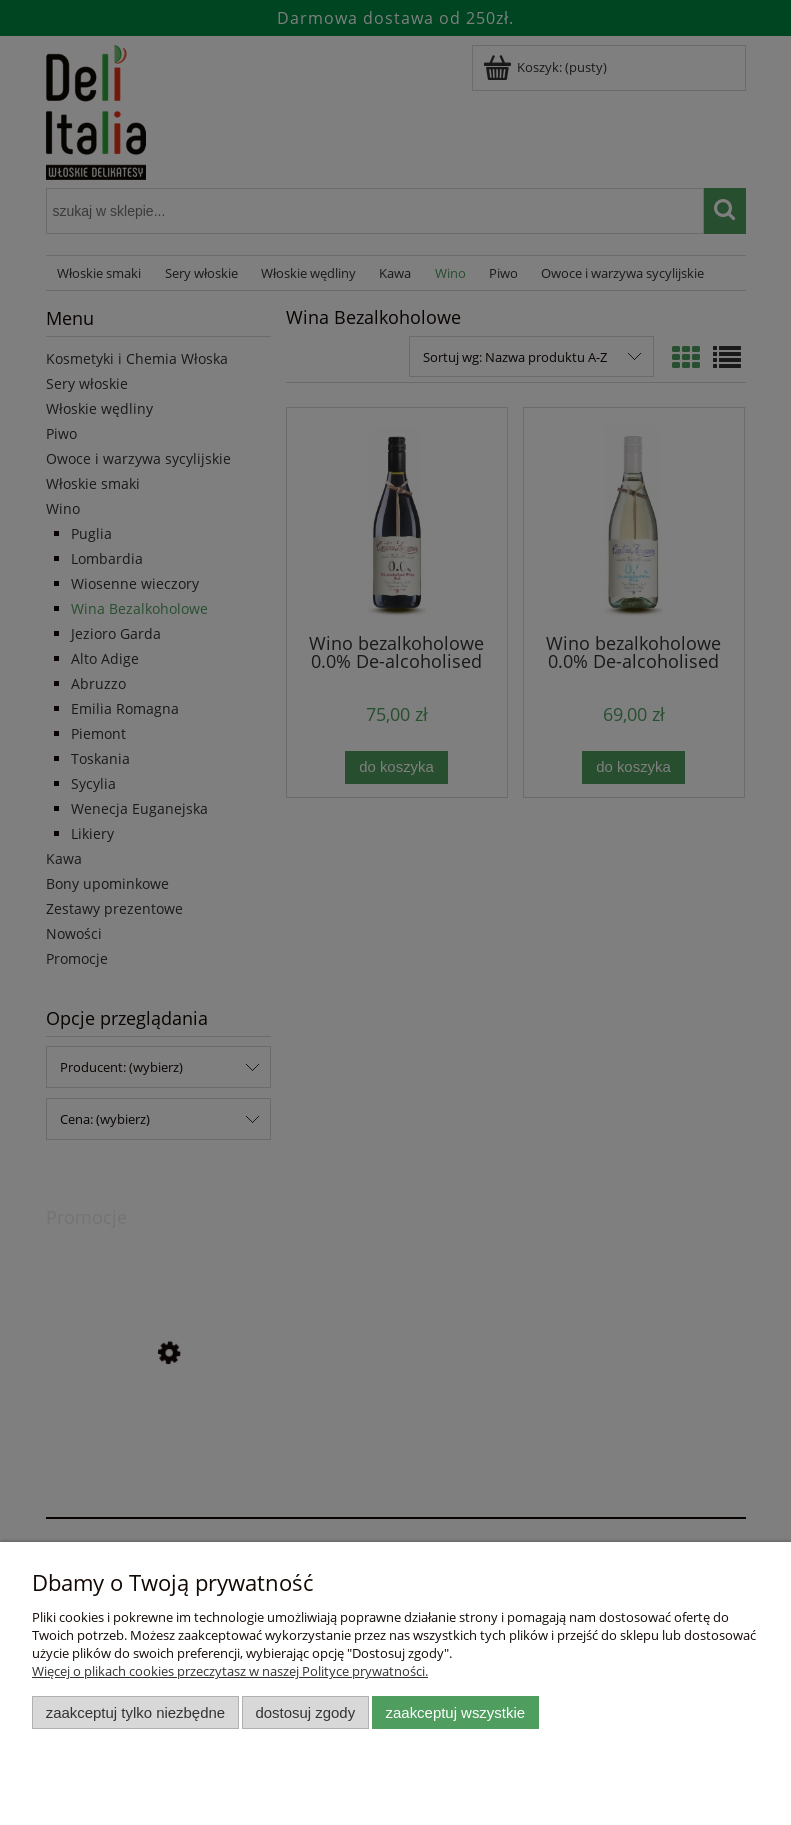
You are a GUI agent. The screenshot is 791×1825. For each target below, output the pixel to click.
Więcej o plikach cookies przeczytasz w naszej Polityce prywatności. (230, 1671)
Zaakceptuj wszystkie (455, 1712)
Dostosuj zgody (305, 1712)
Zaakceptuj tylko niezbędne (135, 1712)
